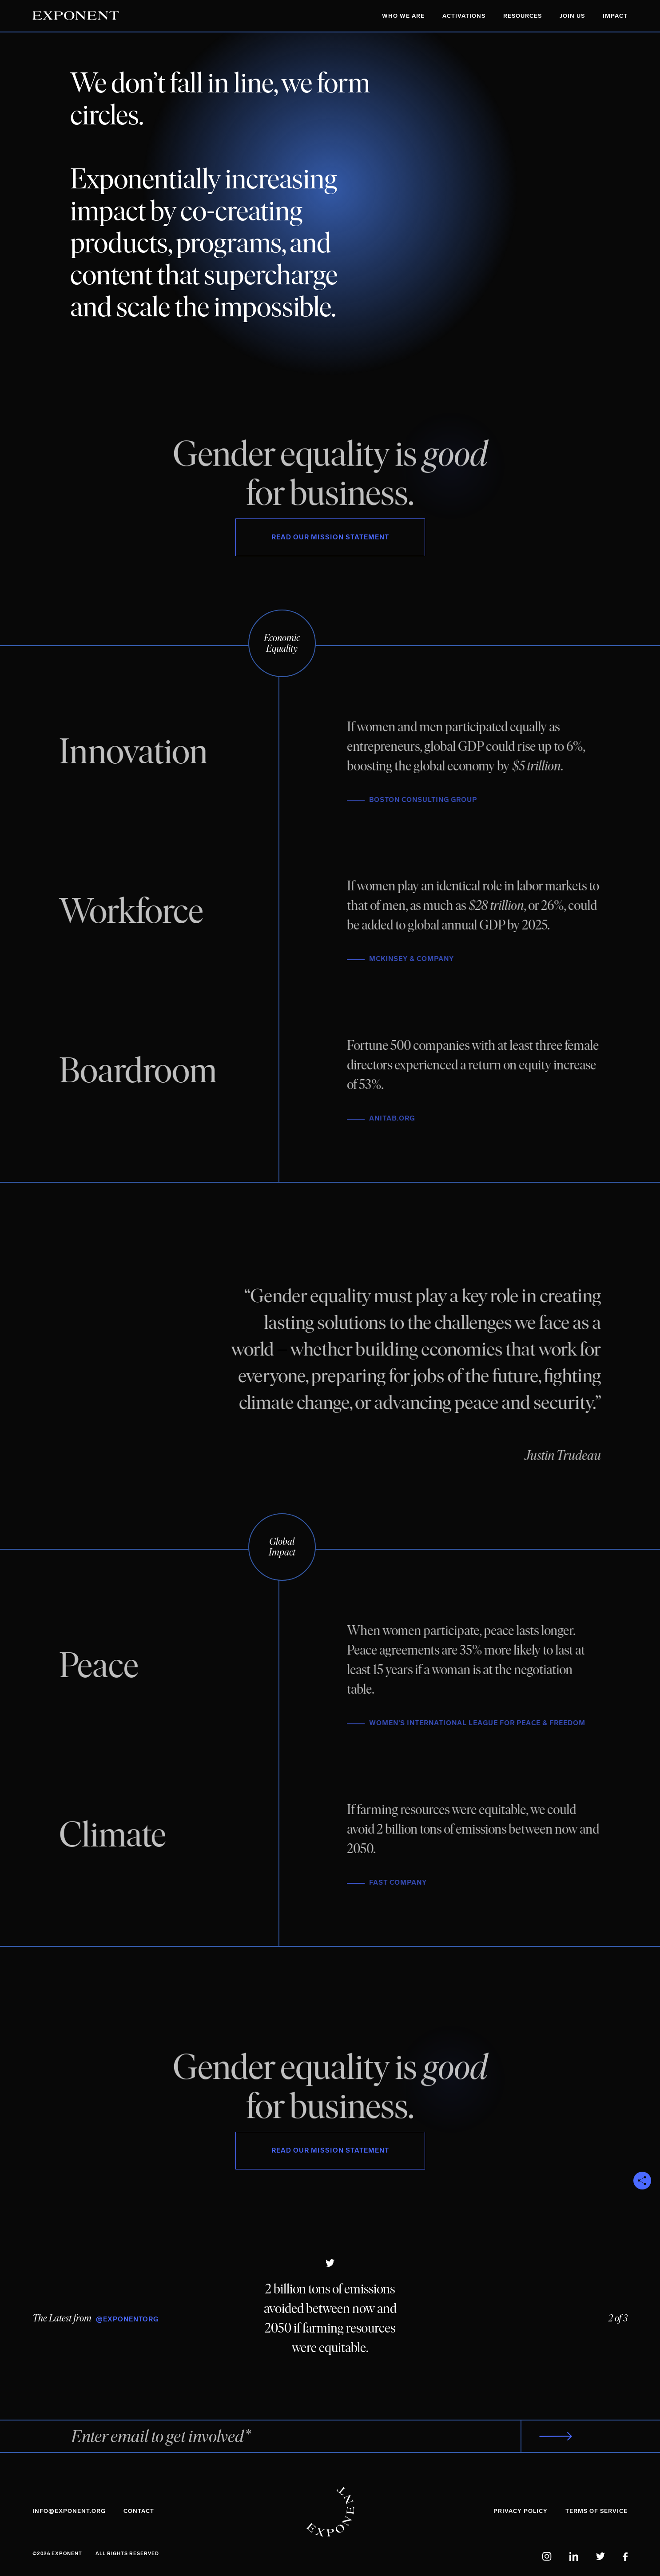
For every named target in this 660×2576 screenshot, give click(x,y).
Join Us (572, 15)
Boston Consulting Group (432, 800)
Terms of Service (596, 2511)
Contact (138, 2511)
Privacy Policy (520, 2511)
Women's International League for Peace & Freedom (486, 1723)
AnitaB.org (401, 1118)
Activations (463, 15)
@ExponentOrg (127, 2319)
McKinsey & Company (420, 959)
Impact (615, 15)
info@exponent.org (69, 2511)
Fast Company (407, 1882)
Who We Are (403, 15)
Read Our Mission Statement (330, 537)
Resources (522, 15)
